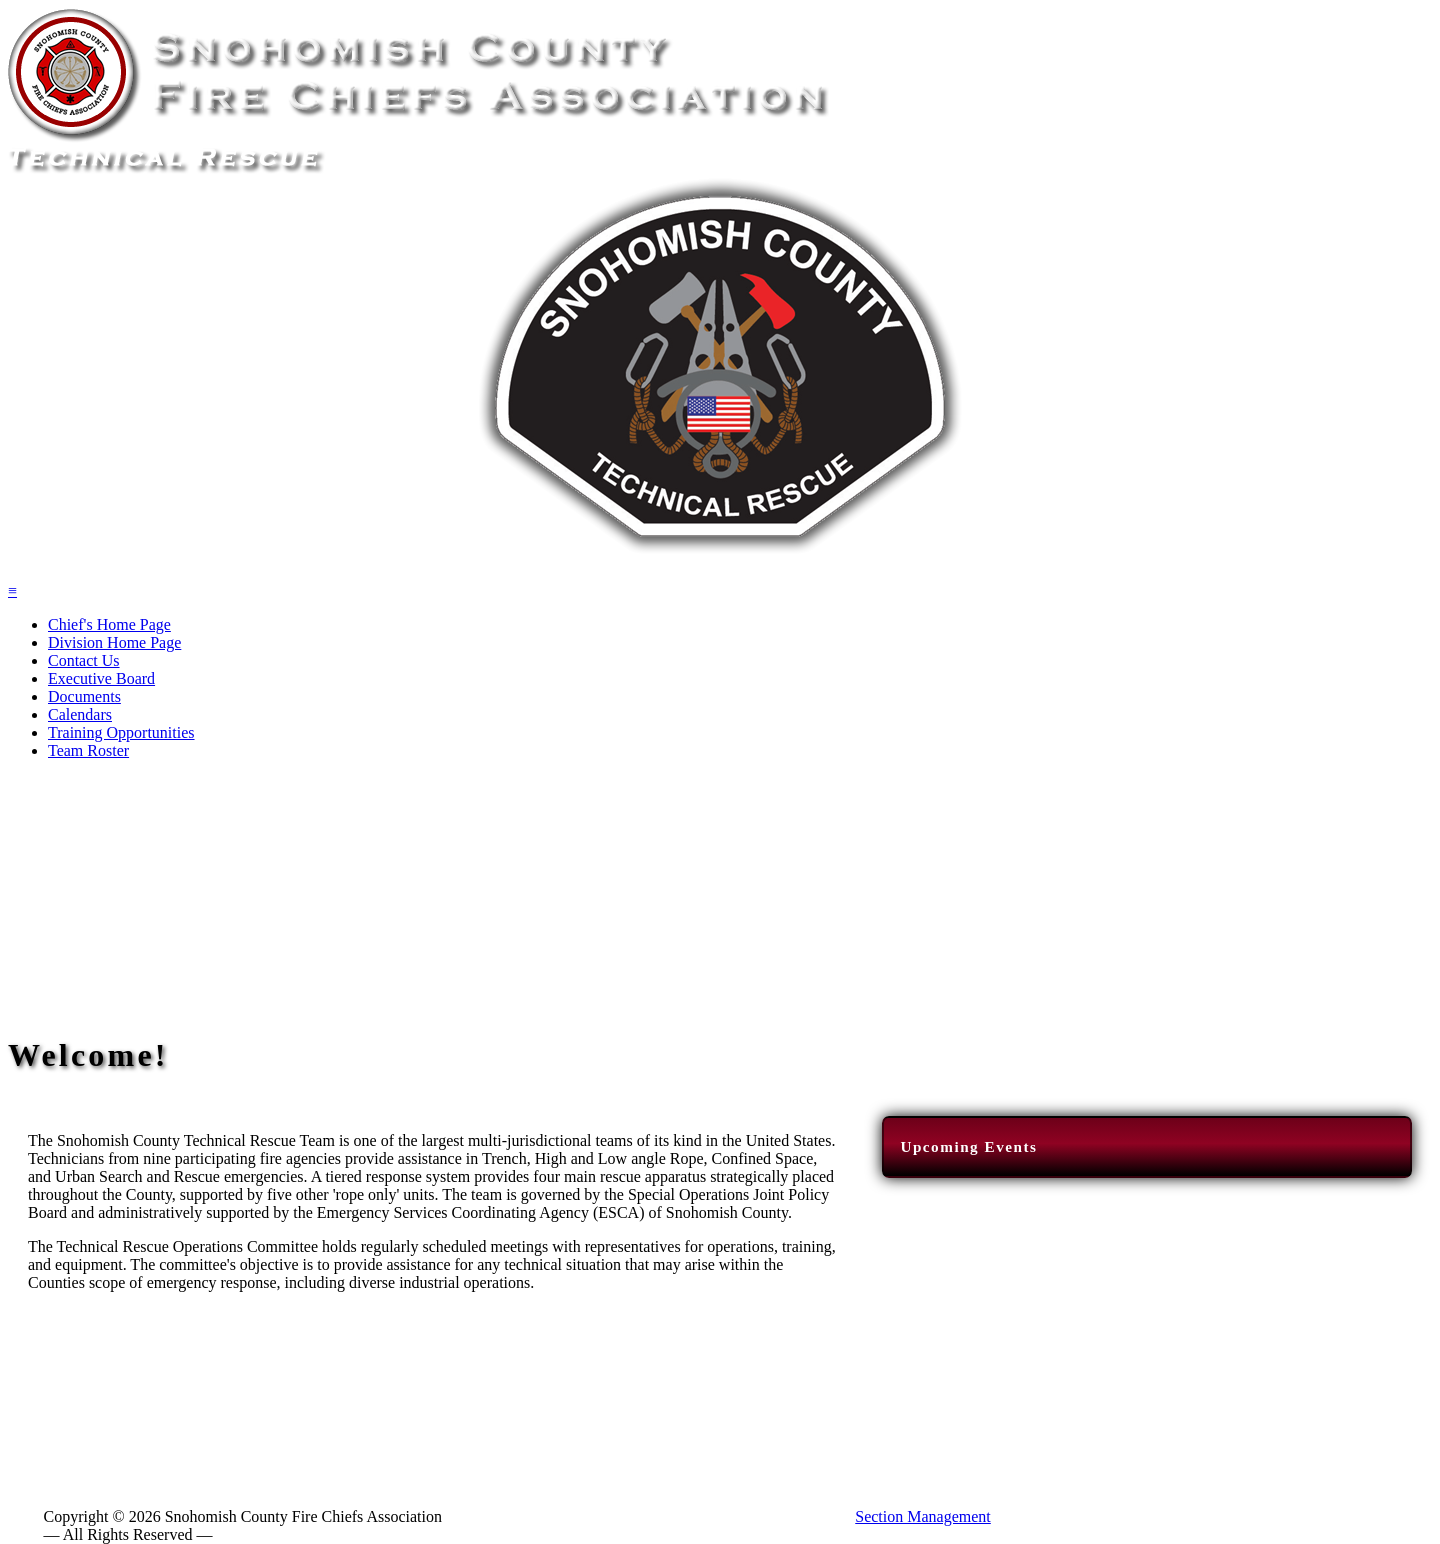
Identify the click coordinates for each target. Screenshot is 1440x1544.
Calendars (80, 714)
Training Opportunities (121, 732)
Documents (84, 696)
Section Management (923, 1516)
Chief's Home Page (109, 624)
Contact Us (84, 660)
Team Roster (88, 750)
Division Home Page (114, 642)
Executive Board (101, 678)
